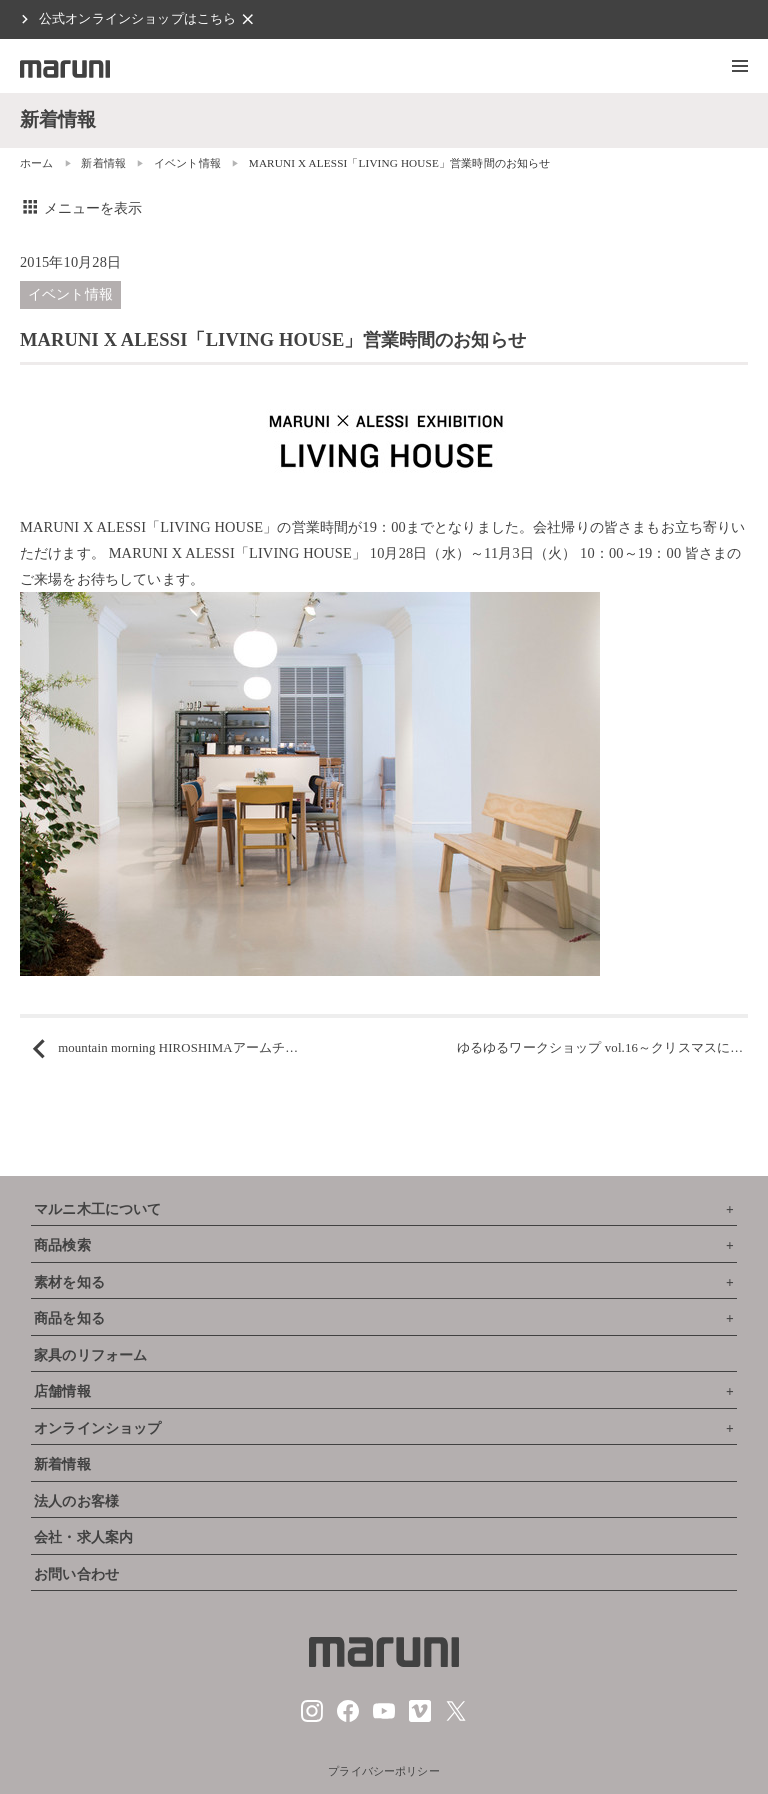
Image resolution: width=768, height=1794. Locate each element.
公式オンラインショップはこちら (137, 19)
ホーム (36, 163)
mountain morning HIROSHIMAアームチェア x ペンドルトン (231, 1048)
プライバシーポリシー (384, 1771)
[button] (740, 66)
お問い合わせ (76, 1574)
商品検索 (62, 1245)
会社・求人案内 (83, 1537)
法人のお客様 (76, 1501)
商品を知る (69, 1318)
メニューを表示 (81, 208)
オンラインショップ (97, 1428)
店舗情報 (62, 1391)
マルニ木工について (97, 1209)
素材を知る (69, 1282)
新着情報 (103, 163)
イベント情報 (187, 163)
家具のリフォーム (90, 1355)
